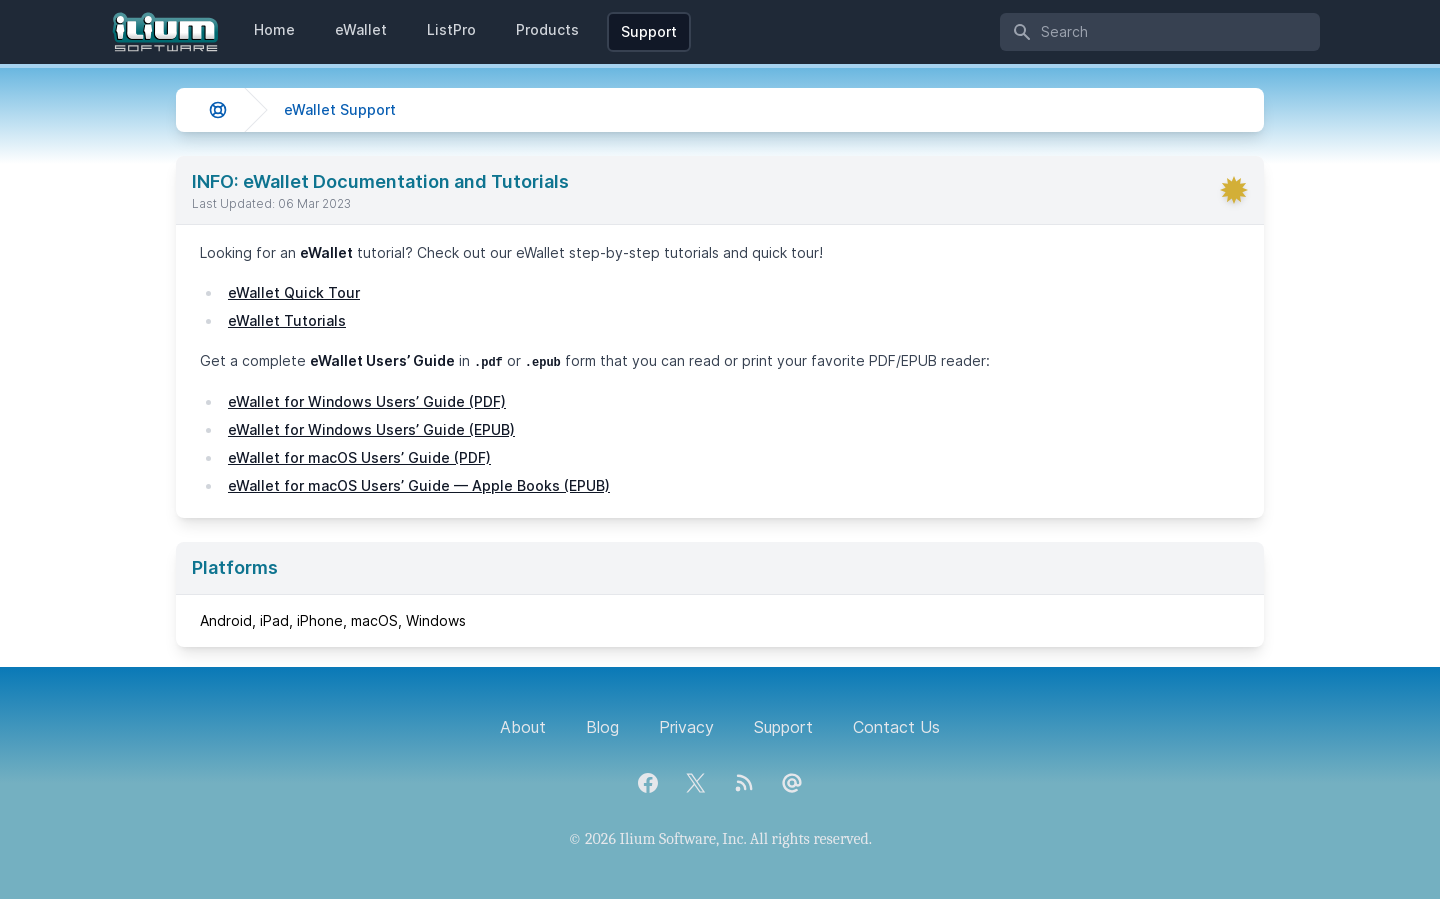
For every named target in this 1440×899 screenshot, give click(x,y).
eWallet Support (340, 109)
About (523, 727)
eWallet (361, 29)
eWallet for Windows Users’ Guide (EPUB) (371, 429)
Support (649, 31)
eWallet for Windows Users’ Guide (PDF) (367, 401)
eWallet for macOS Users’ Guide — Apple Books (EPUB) (419, 485)
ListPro (451, 29)
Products (547, 29)
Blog (602, 727)
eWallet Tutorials (287, 320)
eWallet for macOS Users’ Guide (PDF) (359, 457)
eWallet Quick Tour (294, 292)
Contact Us (896, 727)
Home (274, 29)
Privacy (686, 727)
